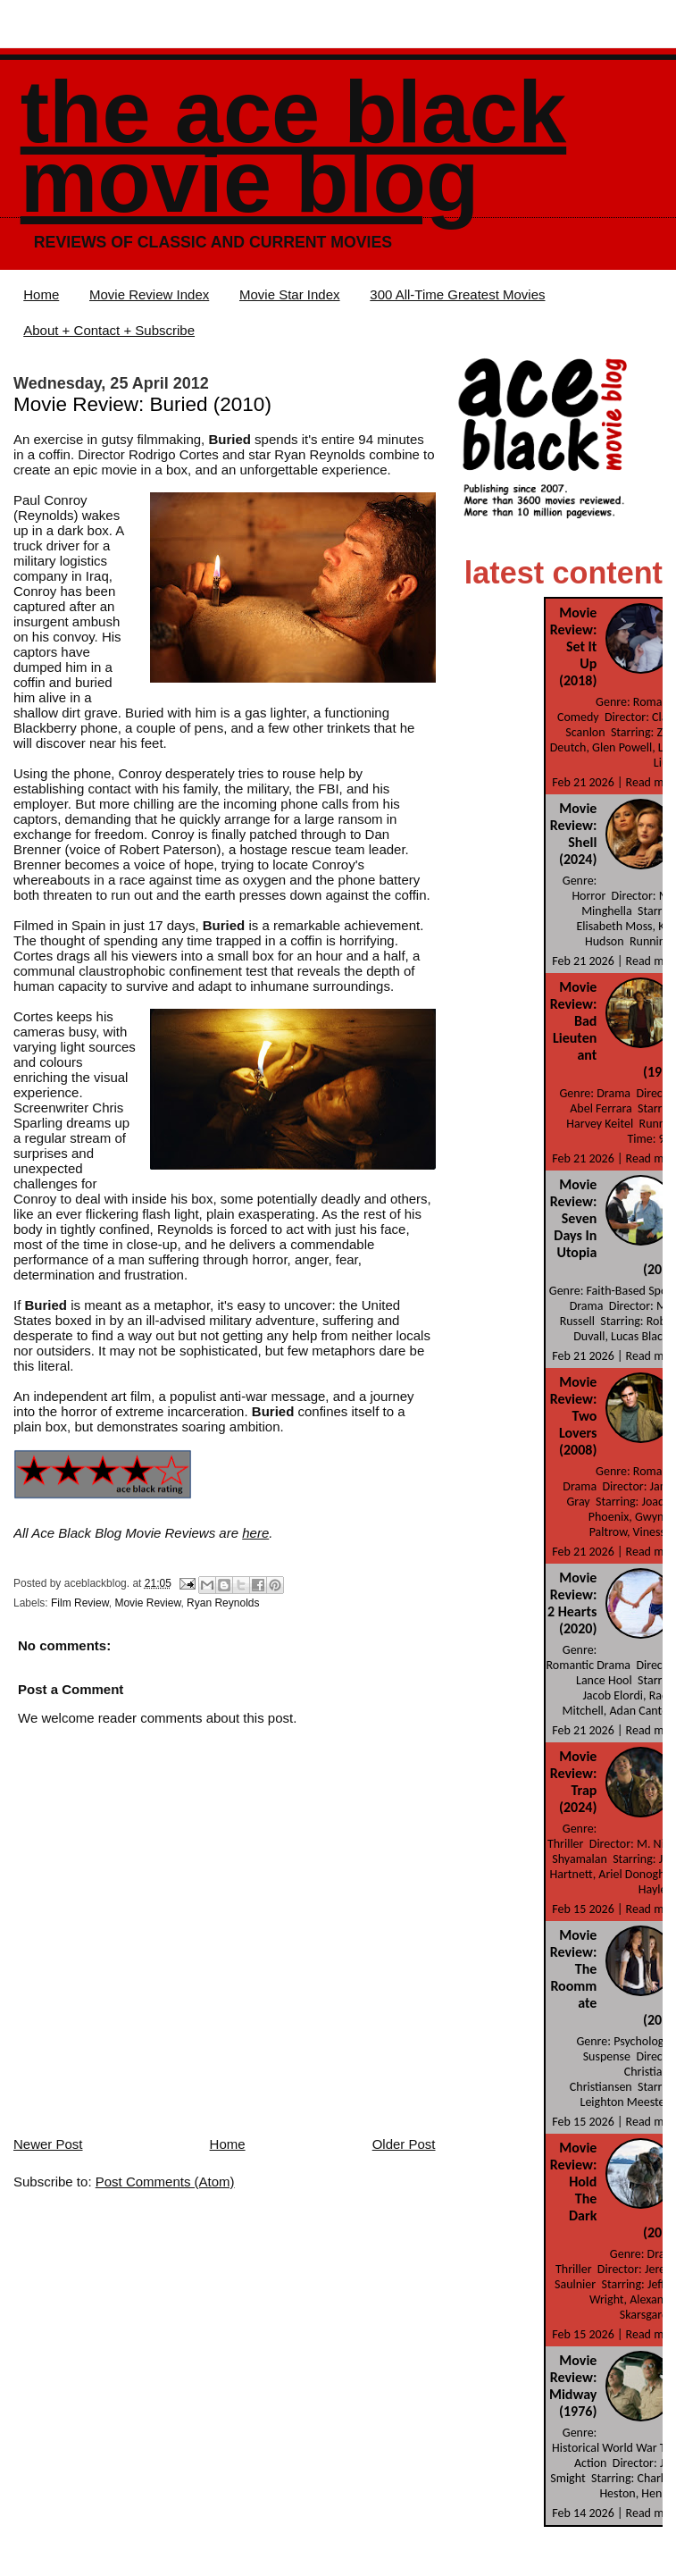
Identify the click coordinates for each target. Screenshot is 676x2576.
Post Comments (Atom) (165, 2181)
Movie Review (147, 1603)
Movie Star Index (289, 294)
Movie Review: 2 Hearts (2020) (572, 1603)
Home (41, 294)
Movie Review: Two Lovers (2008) (573, 1415)
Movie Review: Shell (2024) (573, 834)
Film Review (80, 1603)
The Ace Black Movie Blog (293, 147)
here (255, 1532)
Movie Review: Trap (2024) (573, 1782)
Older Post (404, 2144)
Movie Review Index (149, 294)
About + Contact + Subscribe (109, 330)
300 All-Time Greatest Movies (457, 294)
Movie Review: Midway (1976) (573, 2386)
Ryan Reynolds (223, 1603)
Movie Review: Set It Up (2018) (573, 646)
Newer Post (48, 2144)
